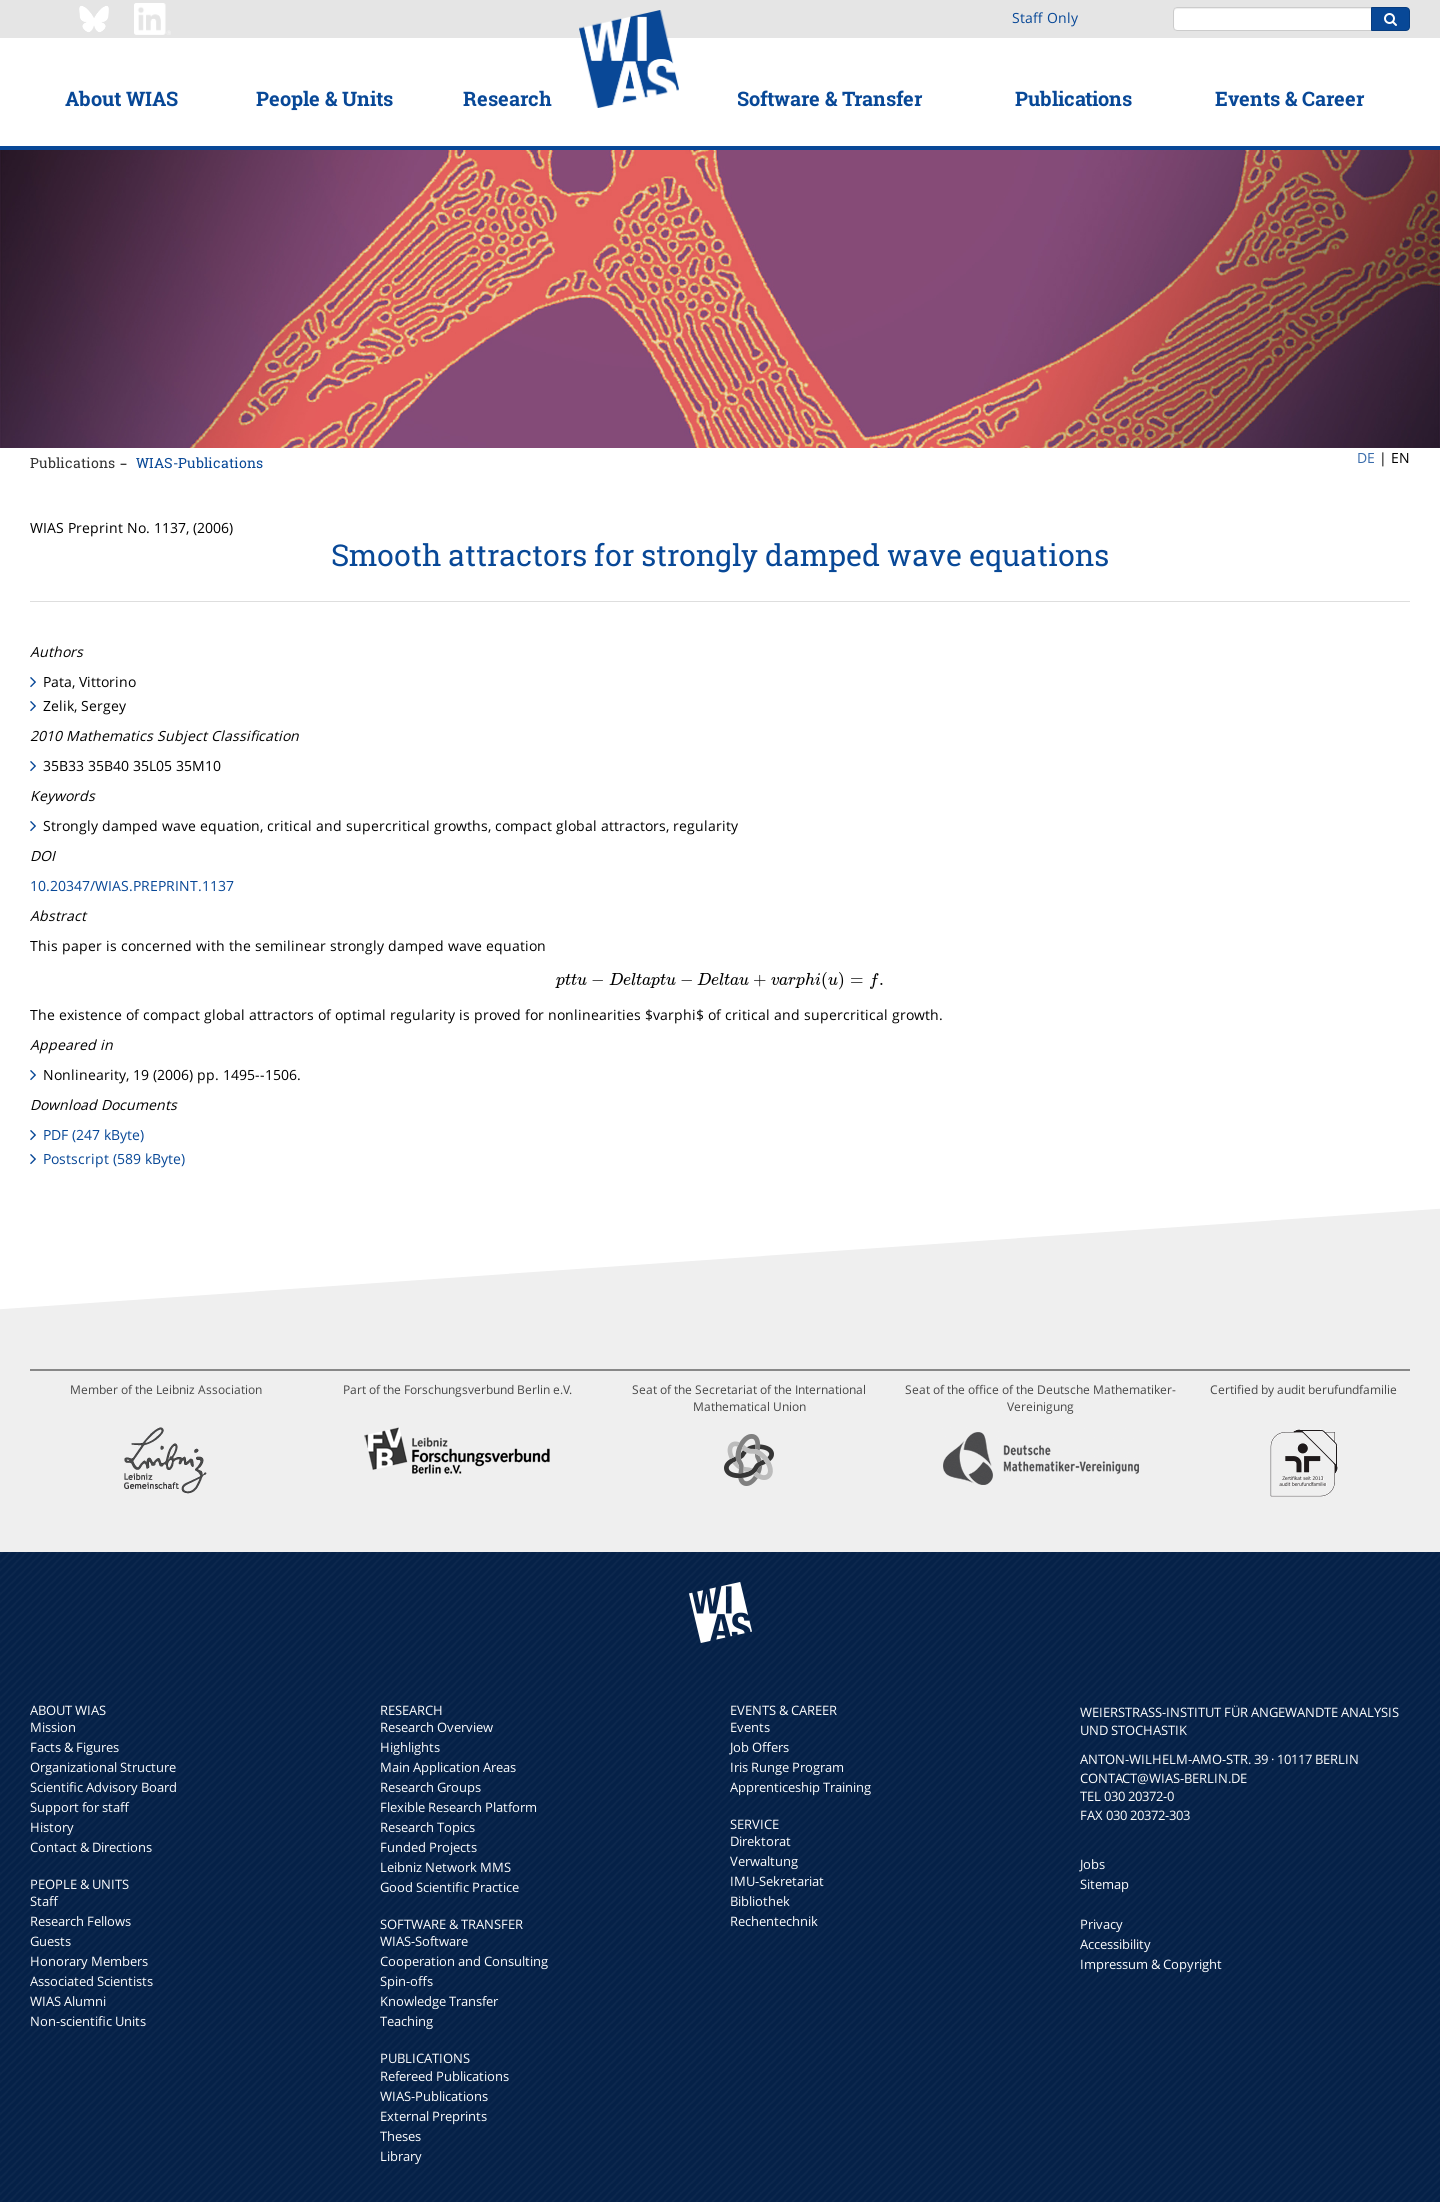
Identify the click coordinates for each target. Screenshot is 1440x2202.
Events (750, 1727)
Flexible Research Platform (458, 1807)
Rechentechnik (774, 1921)
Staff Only (1045, 17)
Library (401, 2156)
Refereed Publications (444, 2076)
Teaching (406, 2021)
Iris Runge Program (787, 1767)
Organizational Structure (103, 1767)
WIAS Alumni (68, 2001)
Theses (400, 2136)
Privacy (1101, 1924)
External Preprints (433, 2116)
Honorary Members (89, 1961)
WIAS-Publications (199, 462)
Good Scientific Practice (449, 1887)
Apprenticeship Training (800, 1787)
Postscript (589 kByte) (114, 1158)
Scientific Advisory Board (103, 1787)
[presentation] (720, 979)
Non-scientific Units (88, 2021)
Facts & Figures (74, 1747)
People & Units (324, 98)
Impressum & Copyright (1151, 1964)
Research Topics (427, 1827)
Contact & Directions (91, 1847)
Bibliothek (760, 1901)
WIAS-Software (424, 1941)
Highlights (410, 1747)
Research (507, 98)
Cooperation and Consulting (464, 1961)
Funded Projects (428, 1847)
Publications (1073, 98)
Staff (44, 1901)
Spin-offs (406, 1981)
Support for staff (79, 1807)
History (52, 1827)
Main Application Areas (448, 1767)
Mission (53, 1727)
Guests (50, 1941)
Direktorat (760, 1841)
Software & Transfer (829, 98)
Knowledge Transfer (439, 2001)
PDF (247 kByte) (93, 1134)
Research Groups (430, 1787)
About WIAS (121, 98)
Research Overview (436, 1727)
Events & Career (1289, 98)
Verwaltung (764, 1861)
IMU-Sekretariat (777, 1881)
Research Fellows (80, 1921)
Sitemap (1104, 1884)
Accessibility (1115, 1944)
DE (1366, 457)
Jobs (1092, 1864)
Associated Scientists (91, 1981)
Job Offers (759, 1747)
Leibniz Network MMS (445, 1867)
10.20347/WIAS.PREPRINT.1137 (132, 885)
